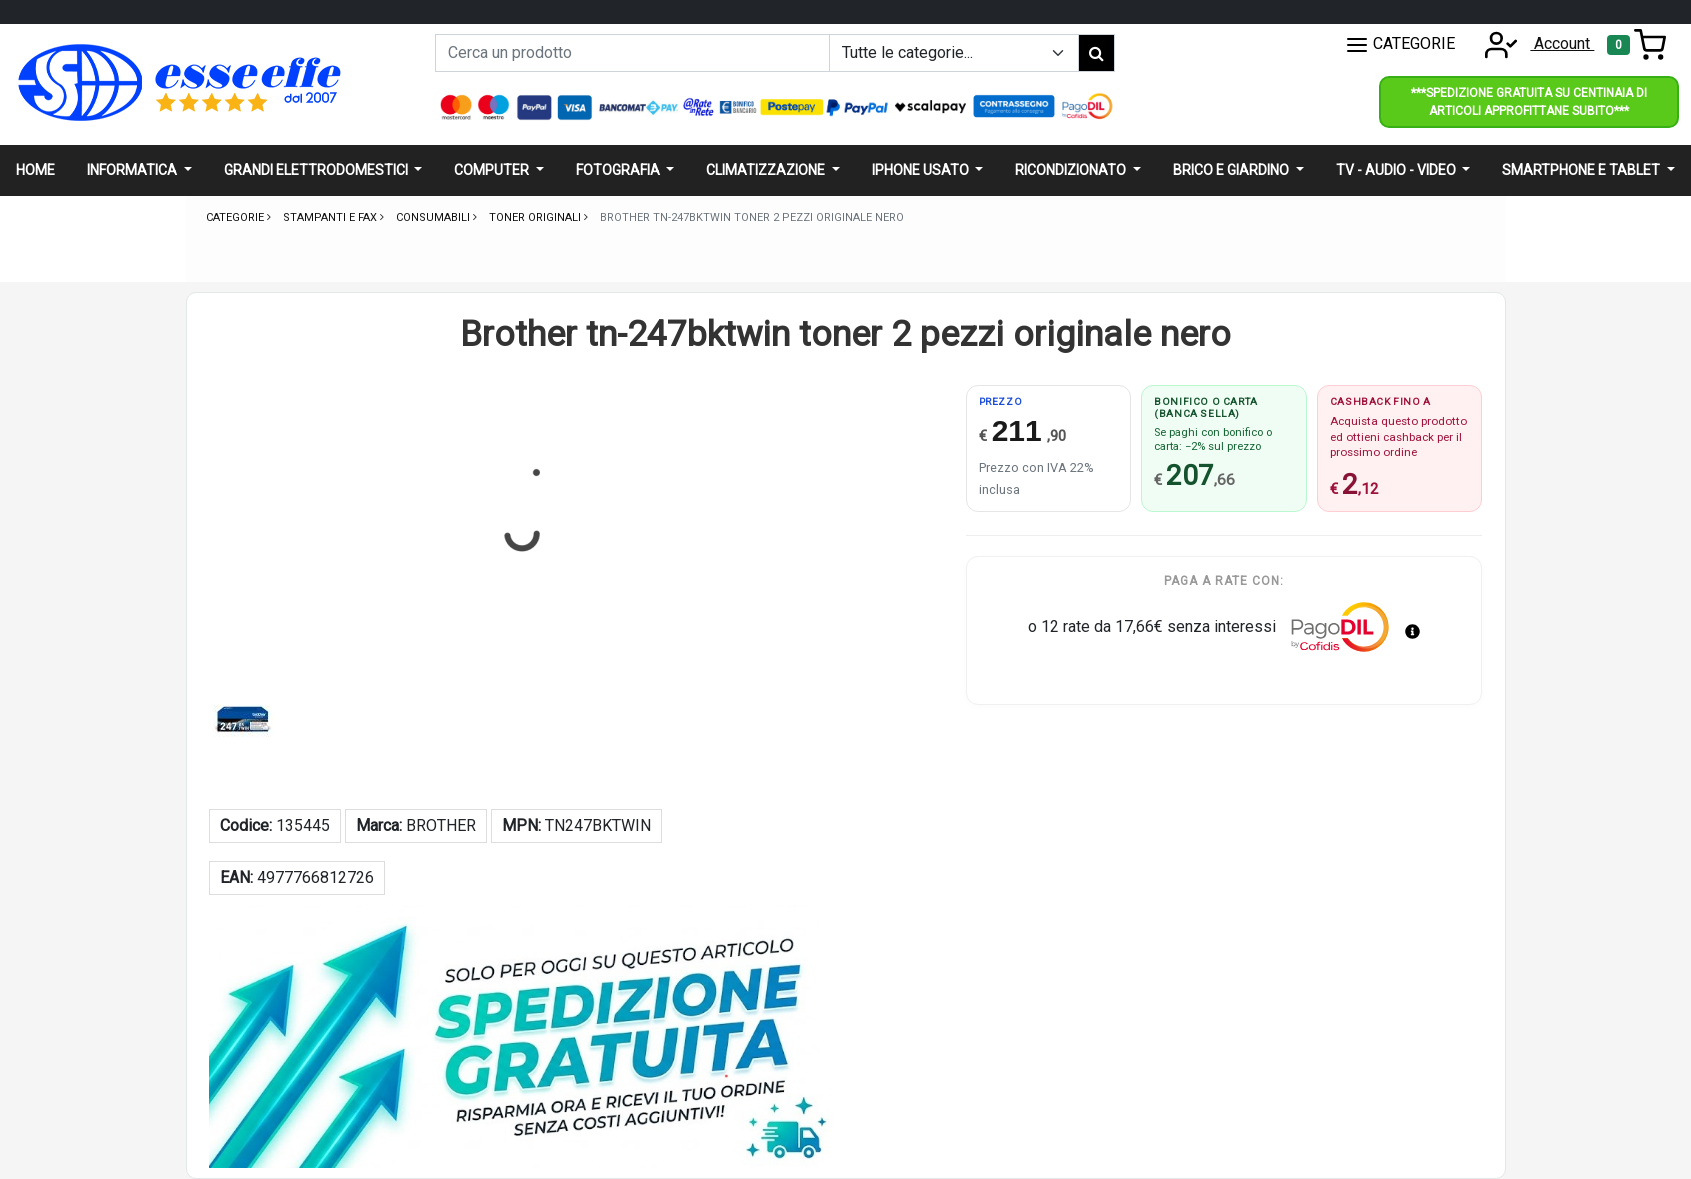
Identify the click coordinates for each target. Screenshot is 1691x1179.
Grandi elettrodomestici (317, 170)
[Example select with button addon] (954, 53)
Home (35, 170)
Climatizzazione (767, 170)
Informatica (133, 170)
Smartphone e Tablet (1582, 170)
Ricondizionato (1072, 170)
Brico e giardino (1232, 170)
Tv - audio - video (1397, 170)
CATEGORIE (1400, 45)
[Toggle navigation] (1636, 45)
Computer (493, 170)
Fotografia (619, 170)
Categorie (236, 217)
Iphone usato (922, 170)
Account (1533, 43)
